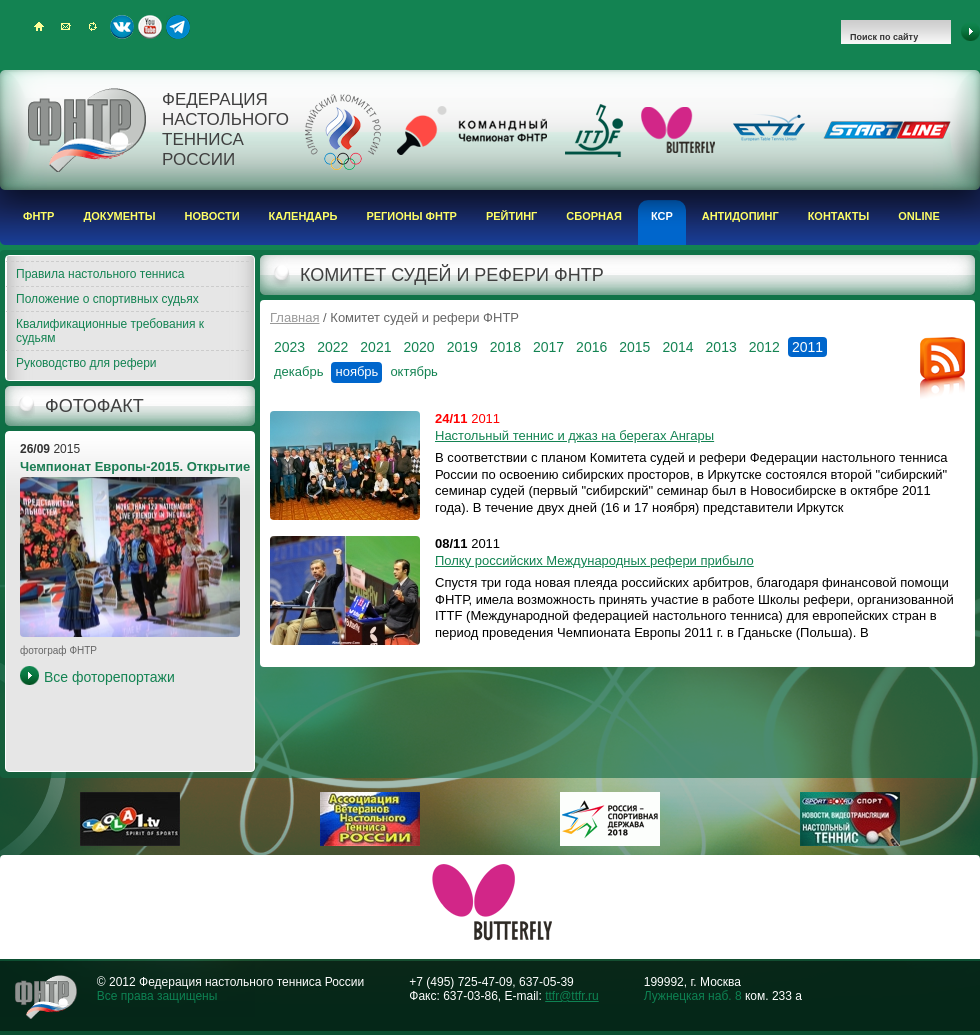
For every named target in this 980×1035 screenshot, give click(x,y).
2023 (289, 347)
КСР (662, 216)
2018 (505, 347)
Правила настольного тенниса (100, 274)
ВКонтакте (122, 27)
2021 (375, 347)
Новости (212, 216)
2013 (721, 347)
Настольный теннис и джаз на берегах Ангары (574, 435)
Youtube (150, 27)
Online (919, 216)
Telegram (178, 27)
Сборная (594, 216)
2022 (332, 347)
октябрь (414, 371)
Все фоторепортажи (109, 677)
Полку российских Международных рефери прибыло (594, 560)
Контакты (839, 216)
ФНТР (38, 216)
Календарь (303, 216)
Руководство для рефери (86, 363)
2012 (764, 347)
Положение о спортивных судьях (107, 299)
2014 (677, 347)
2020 (418, 347)
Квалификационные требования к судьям (110, 331)
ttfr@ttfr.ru (572, 996)
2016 (591, 347)
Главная (294, 317)
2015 (634, 347)
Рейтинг (511, 216)
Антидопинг (740, 216)
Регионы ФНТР (411, 216)
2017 (548, 347)
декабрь (298, 371)
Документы (119, 216)
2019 (462, 347)
